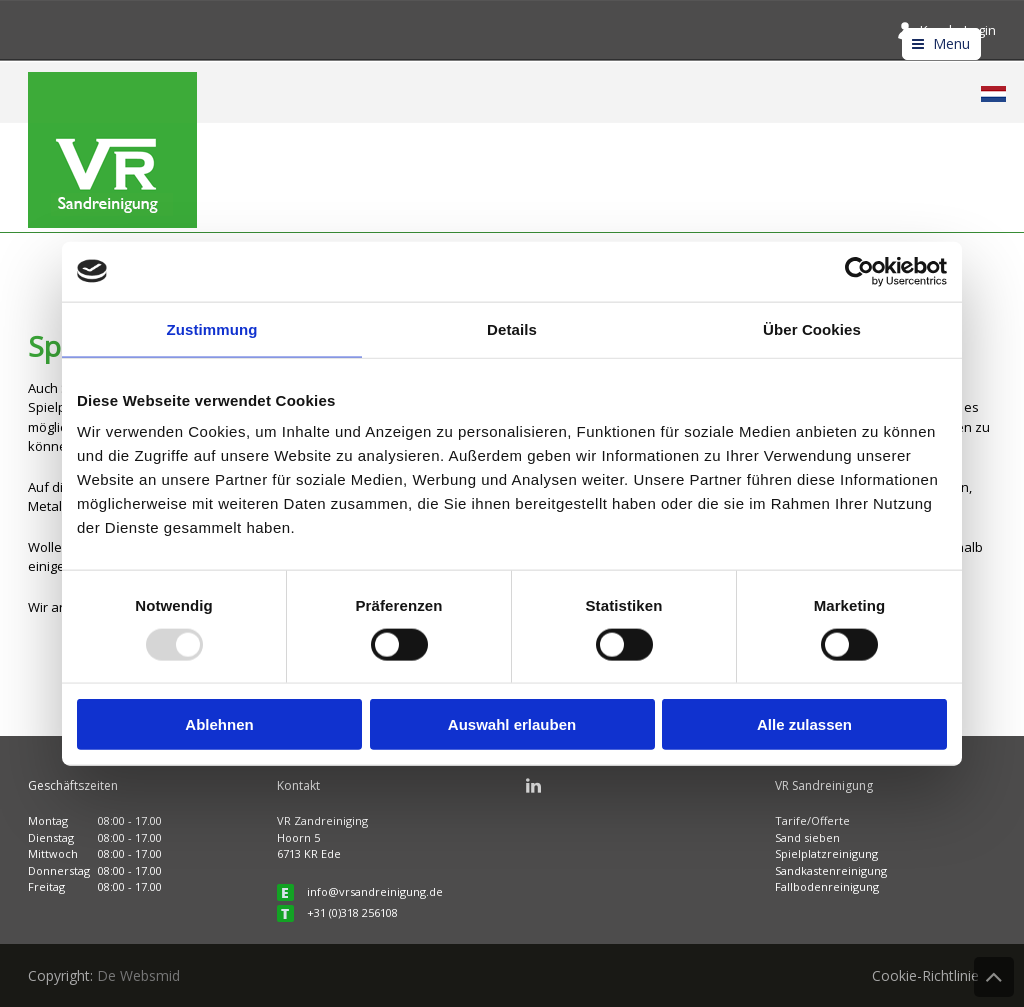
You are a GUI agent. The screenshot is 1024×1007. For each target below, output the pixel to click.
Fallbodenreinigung (827, 886)
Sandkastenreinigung (831, 870)
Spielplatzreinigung (826, 853)
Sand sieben (807, 837)
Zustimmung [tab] (212, 328)
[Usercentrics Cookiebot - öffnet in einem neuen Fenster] (859, 271)
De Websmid (138, 975)
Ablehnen (219, 724)
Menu (951, 43)
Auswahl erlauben (512, 724)
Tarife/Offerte (812, 820)
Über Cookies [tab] (812, 328)
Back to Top (994, 977)
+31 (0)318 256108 (352, 912)
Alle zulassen (804, 724)
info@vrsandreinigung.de (375, 891)
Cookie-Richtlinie (925, 975)
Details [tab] (512, 328)
